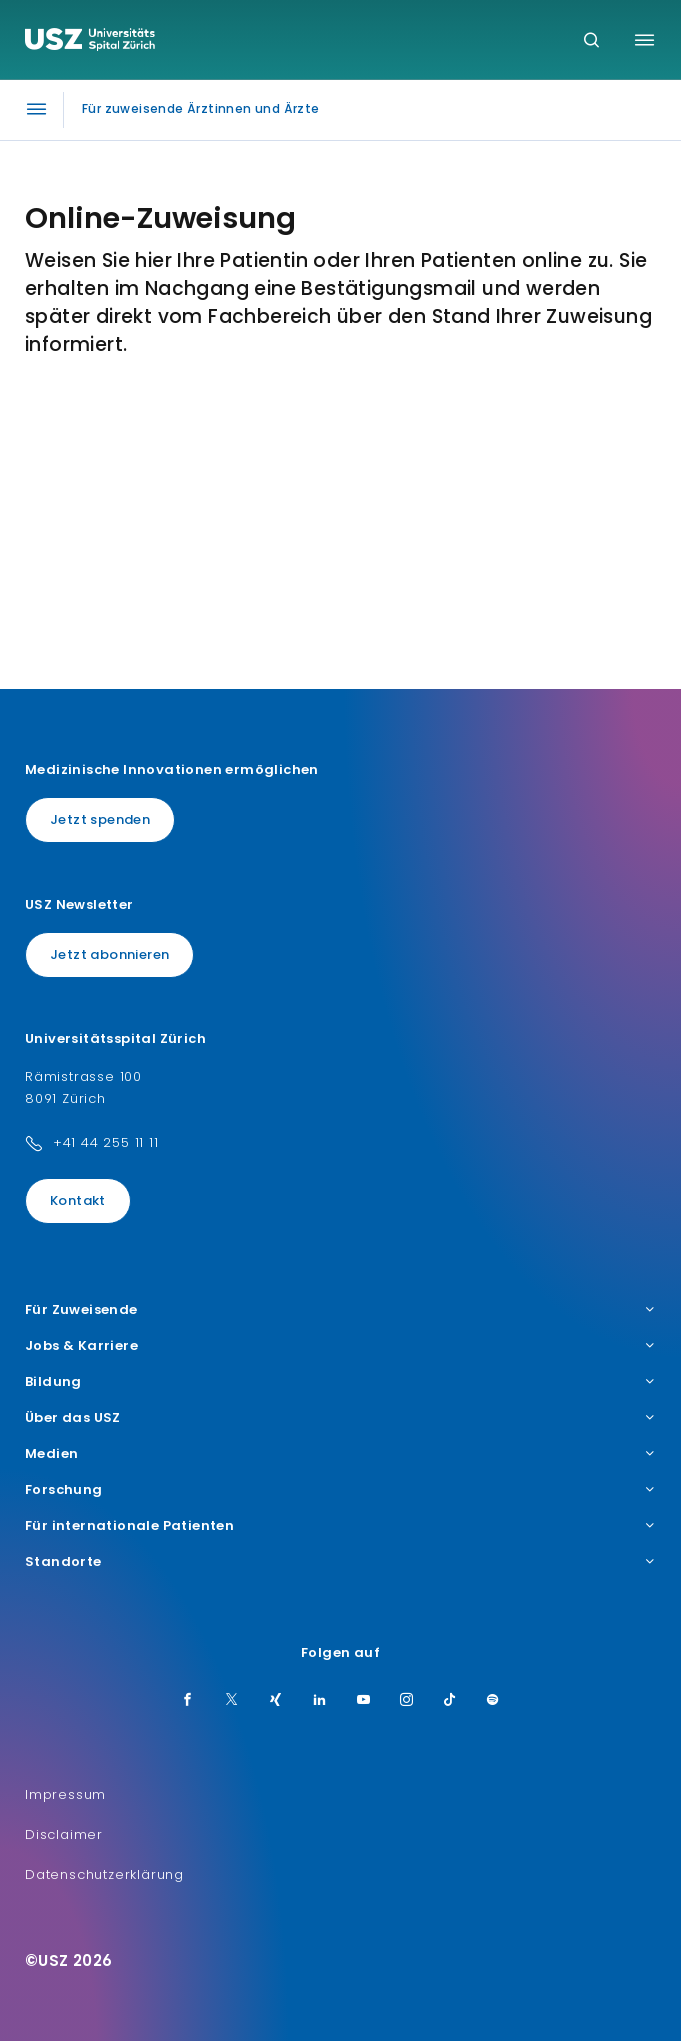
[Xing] (276, 1701)
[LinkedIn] (320, 1701)
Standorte (340, 1562)
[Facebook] (188, 1701)
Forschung (340, 1490)
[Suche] (591, 41)
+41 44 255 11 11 (106, 1142)
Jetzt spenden (100, 819)
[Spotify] (493, 1701)
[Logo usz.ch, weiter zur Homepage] (90, 42)
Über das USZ (340, 1418)
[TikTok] (450, 1701)
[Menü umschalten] (644, 40)
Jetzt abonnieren (109, 954)
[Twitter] (232, 1701)
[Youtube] (364, 1701)
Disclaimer (64, 1834)
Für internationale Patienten (340, 1526)
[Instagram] (407, 1701)
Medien (340, 1454)
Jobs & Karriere (340, 1346)
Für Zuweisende (340, 1310)
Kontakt (78, 1200)
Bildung (340, 1382)
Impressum (65, 1794)
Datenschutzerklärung (104, 1874)
